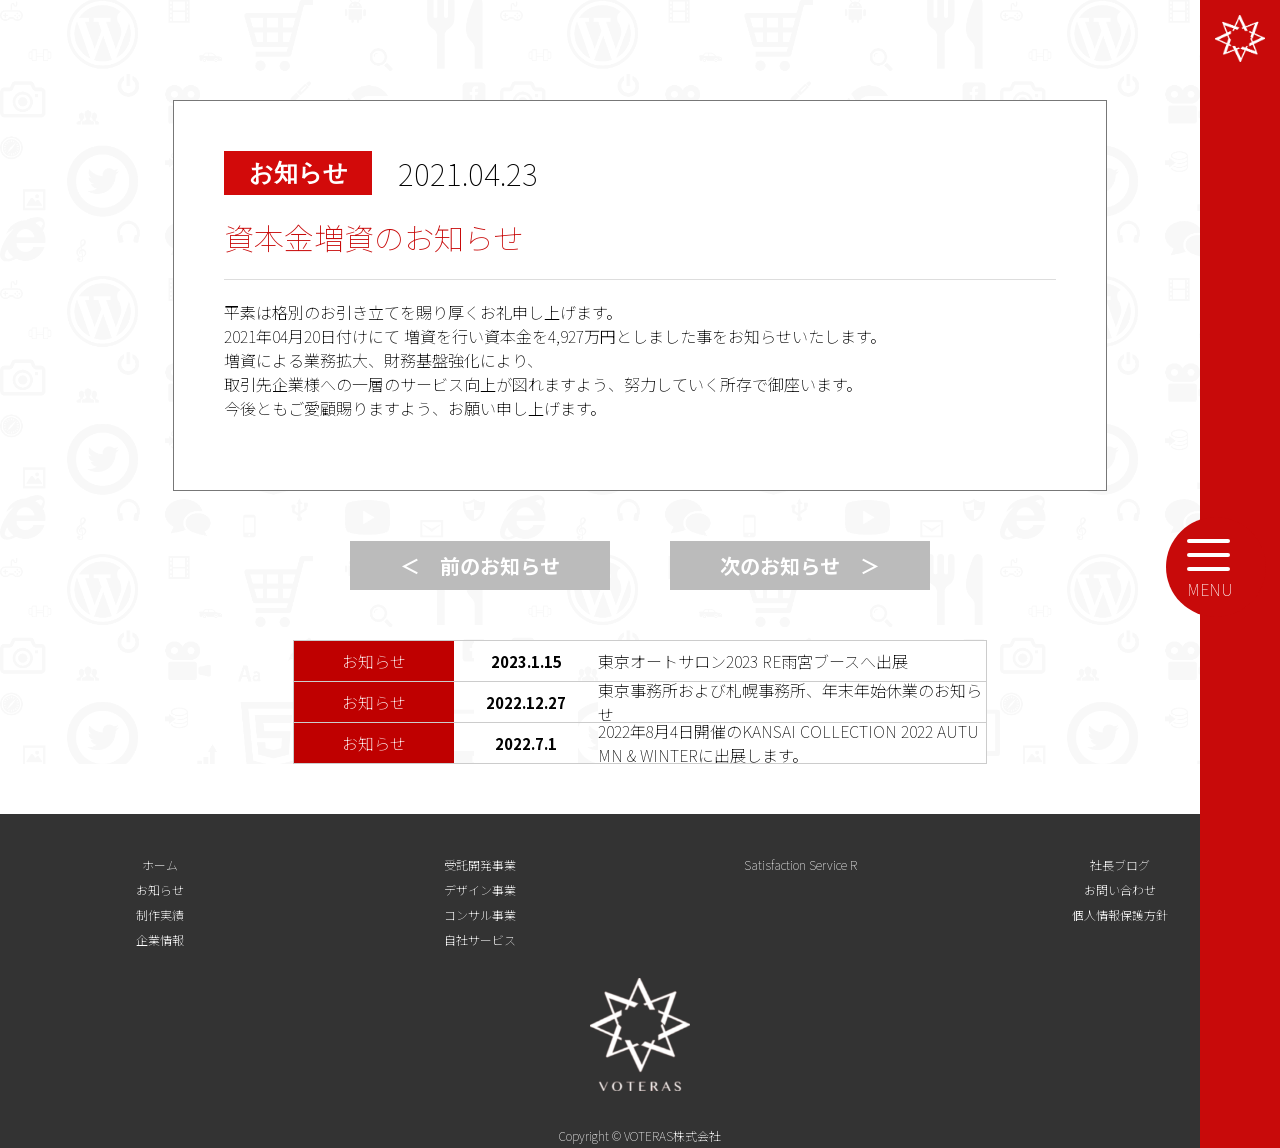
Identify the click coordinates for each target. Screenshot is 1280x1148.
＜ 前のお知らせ (480, 565)
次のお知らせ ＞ (800, 565)
